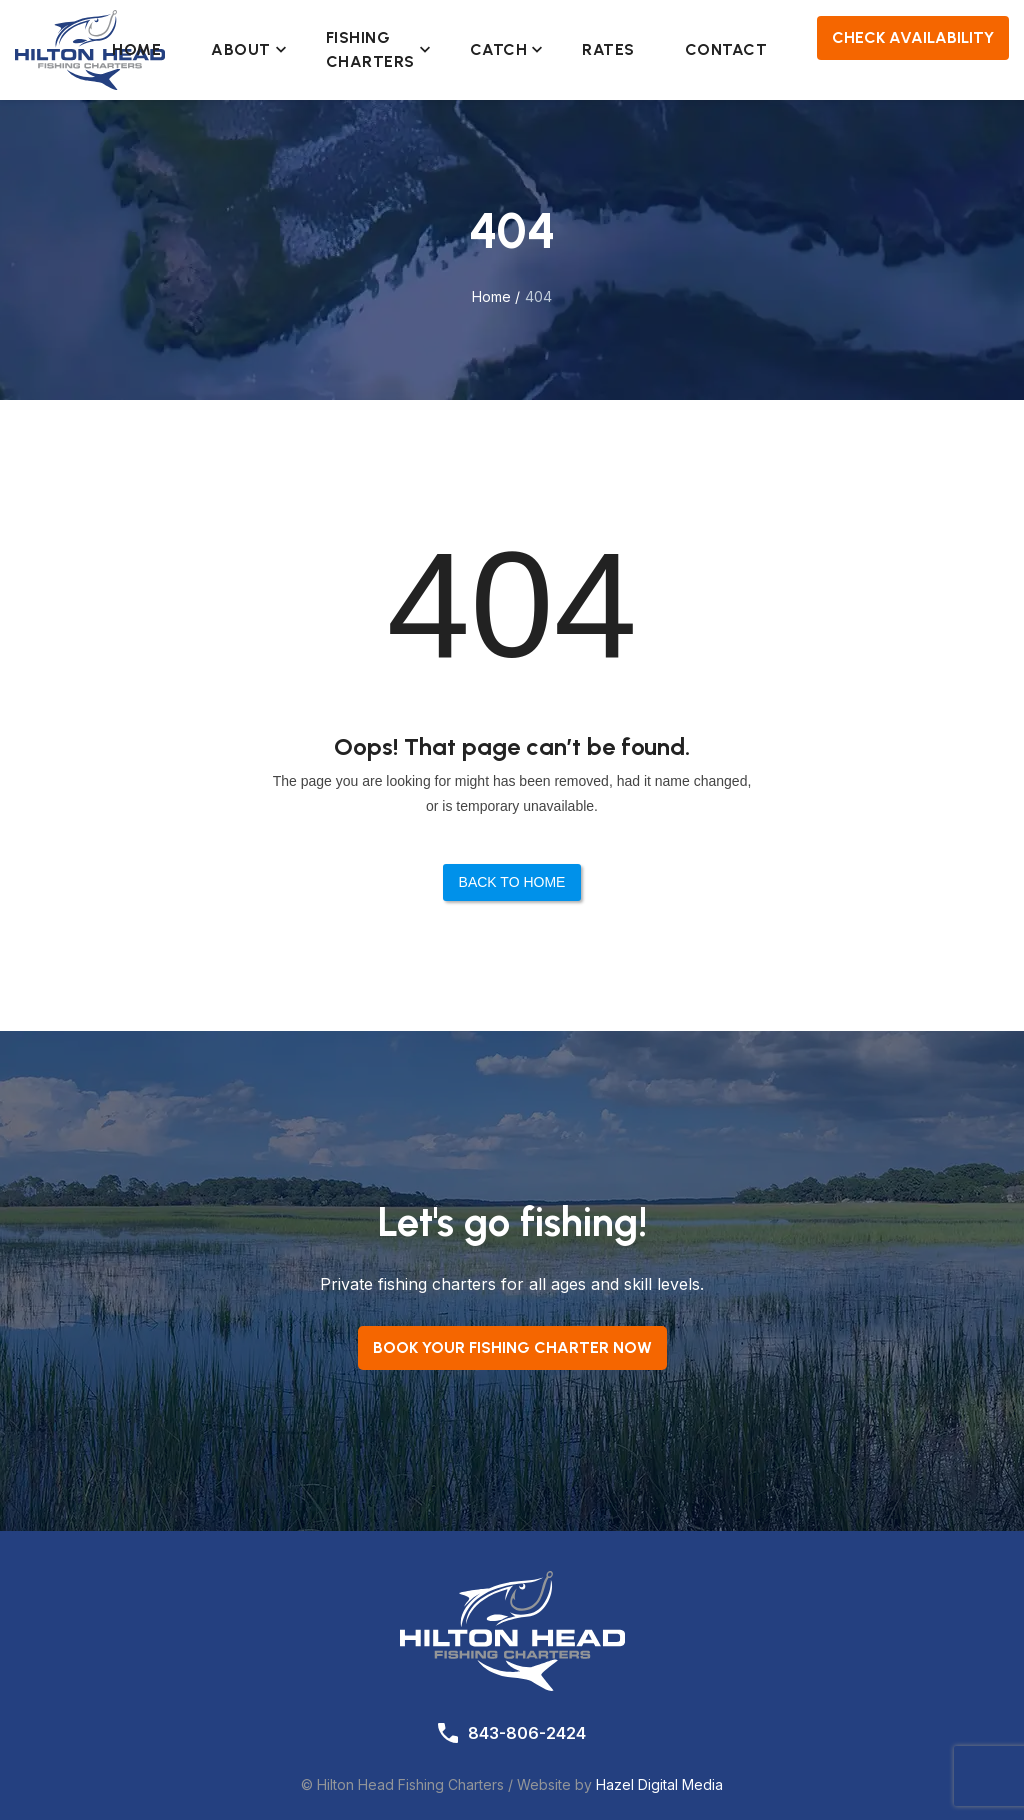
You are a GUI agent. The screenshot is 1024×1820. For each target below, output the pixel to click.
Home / (496, 296)
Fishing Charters (373, 49)
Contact (726, 49)
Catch (501, 49)
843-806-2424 (527, 1733)
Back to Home (512, 882)
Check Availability (913, 37)
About (243, 49)
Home (136, 49)
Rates (608, 49)
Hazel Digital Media (659, 1784)
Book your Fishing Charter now (512, 1347)
